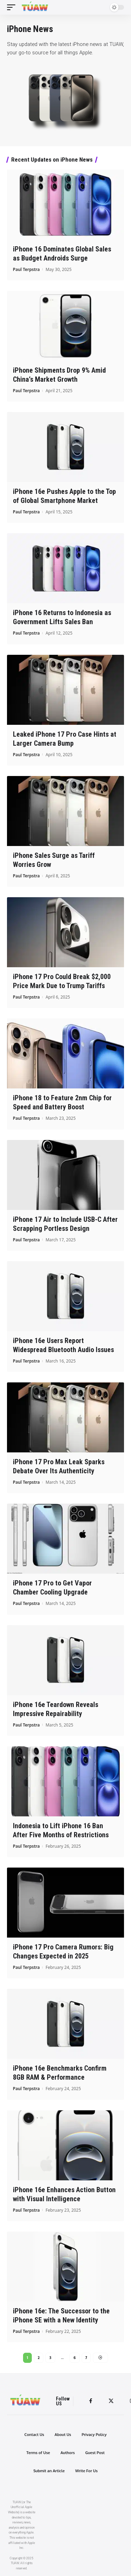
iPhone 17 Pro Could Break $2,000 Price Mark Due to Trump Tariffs (62, 981)
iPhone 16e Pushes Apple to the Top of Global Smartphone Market (64, 496)
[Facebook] (90, 2401)
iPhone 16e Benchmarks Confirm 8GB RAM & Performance (60, 2072)
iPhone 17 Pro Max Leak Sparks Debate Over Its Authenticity (58, 1466)
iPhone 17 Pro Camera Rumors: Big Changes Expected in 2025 (63, 1951)
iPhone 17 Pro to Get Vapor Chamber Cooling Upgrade (52, 1587)
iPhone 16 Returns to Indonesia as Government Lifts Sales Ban (62, 617)
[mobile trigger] (13, 7)
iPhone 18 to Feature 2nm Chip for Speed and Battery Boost (62, 1102)
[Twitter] (111, 2401)
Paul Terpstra (26, 269)
